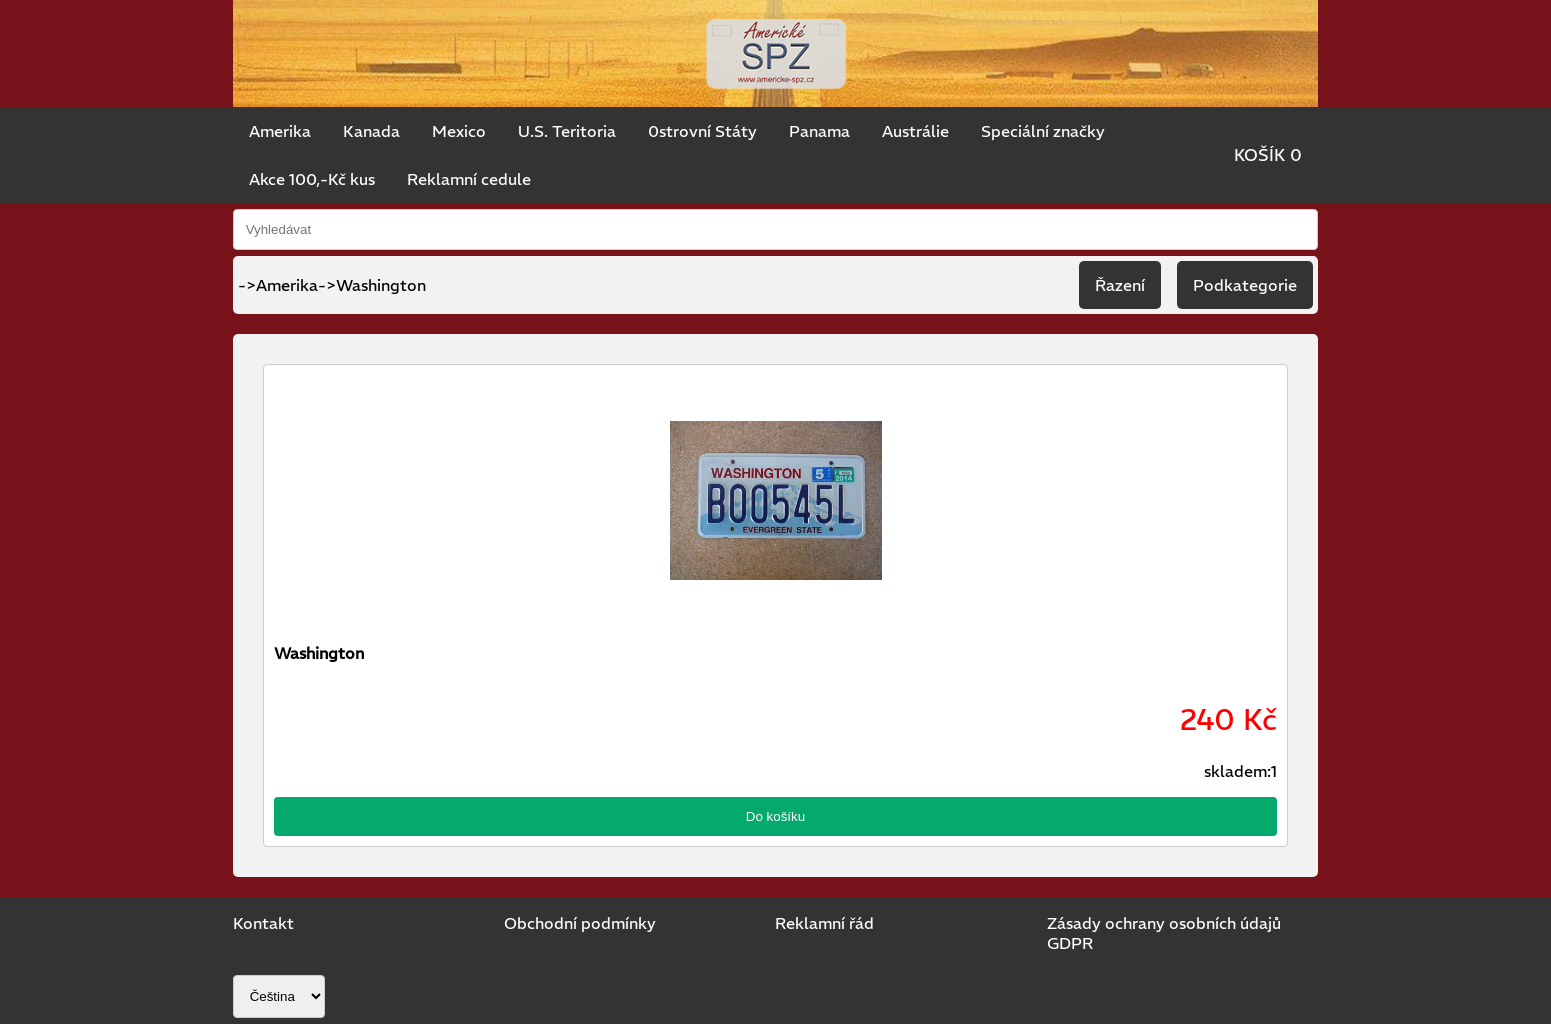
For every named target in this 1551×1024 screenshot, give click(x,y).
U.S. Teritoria (567, 131)
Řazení (1120, 285)
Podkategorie (1245, 285)
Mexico (459, 131)
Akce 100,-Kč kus (312, 179)
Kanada (371, 131)
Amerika (280, 131)
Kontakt (263, 923)
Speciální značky (1043, 131)
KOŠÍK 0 (1268, 155)
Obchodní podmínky (580, 923)
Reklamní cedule (469, 179)
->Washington (372, 285)
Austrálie (915, 131)
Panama (819, 131)
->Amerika (278, 285)
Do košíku (775, 816)
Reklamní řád (824, 923)
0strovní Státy (702, 131)
